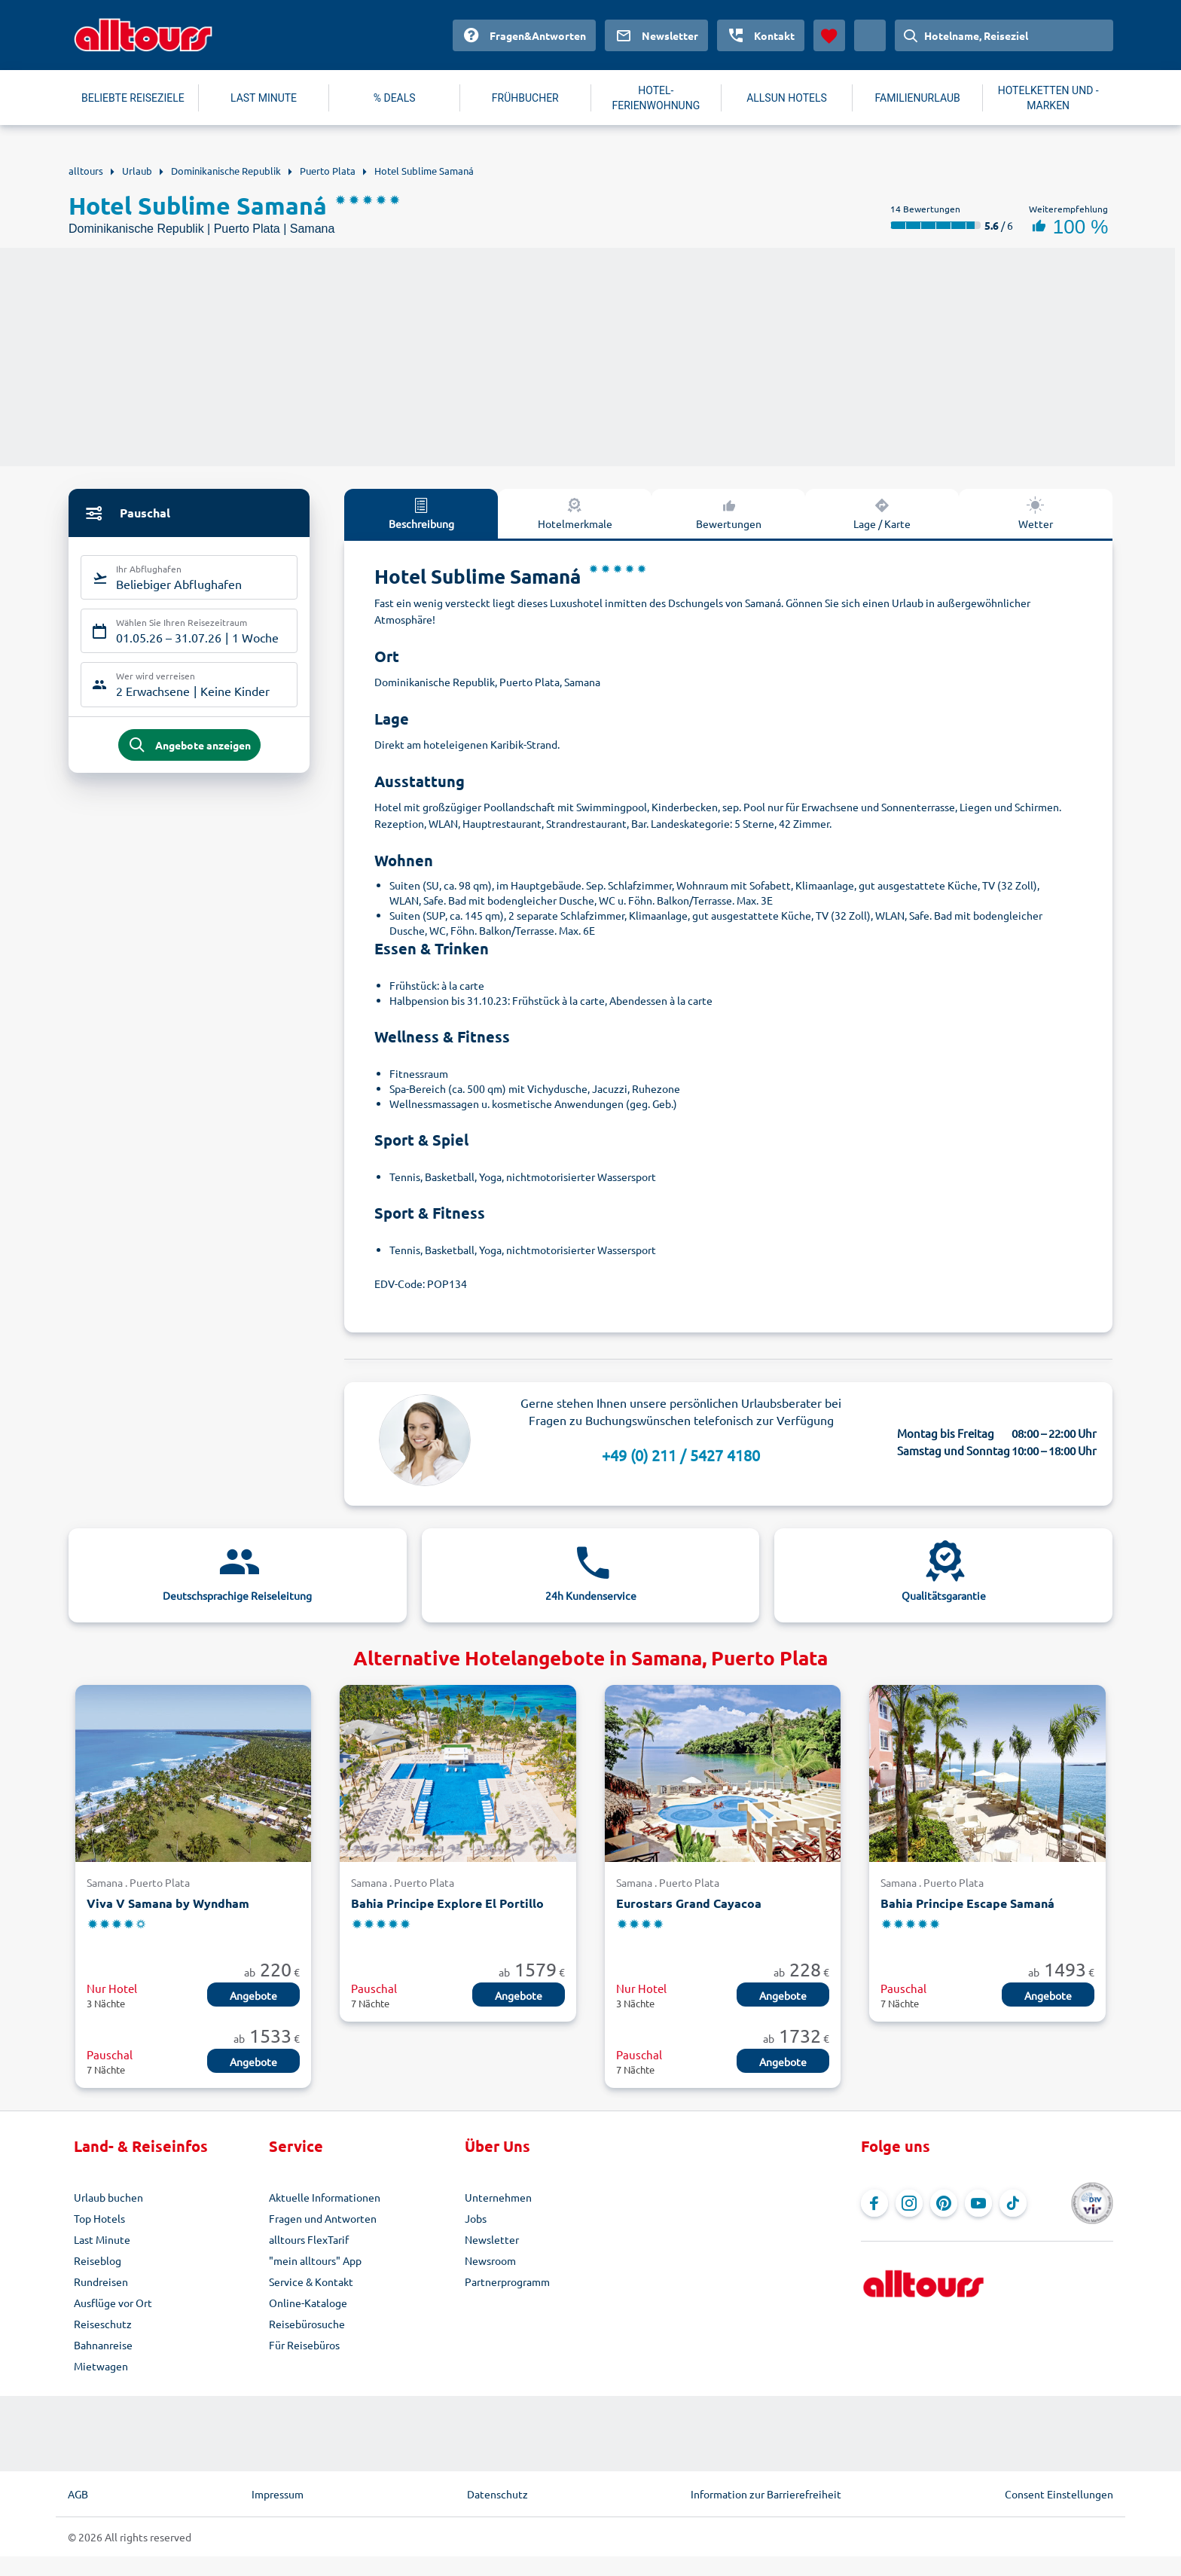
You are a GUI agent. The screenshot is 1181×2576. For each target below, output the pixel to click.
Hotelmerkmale (575, 513)
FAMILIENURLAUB (917, 98)
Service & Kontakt (311, 2281)
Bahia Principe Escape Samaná (967, 1903)
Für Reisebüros (304, 2345)
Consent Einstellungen (1059, 2494)
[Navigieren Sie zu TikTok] (1013, 2203)
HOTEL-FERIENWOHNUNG (656, 97)
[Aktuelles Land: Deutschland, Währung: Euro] (870, 35)
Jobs (476, 2218)
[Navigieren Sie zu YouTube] (978, 2203)
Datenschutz (497, 2494)
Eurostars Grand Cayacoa (688, 1903)
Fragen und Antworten (323, 2218)
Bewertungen (728, 513)
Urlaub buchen (108, 2197)
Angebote (253, 1995)
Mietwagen (101, 2366)
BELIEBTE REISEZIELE (133, 98)
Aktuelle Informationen (324, 2197)
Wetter (1035, 513)
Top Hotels (99, 2218)
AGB (78, 2494)
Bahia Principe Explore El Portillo (447, 1903)
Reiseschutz (103, 2323)
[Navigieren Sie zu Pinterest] (943, 2203)
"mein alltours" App (315, 2260)
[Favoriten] (829, 35)
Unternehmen (498, 2197)
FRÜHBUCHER (525, 98)
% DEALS (395, 98)
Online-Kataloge (308, 2302)
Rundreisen (101, 2281)
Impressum (278, 2494)
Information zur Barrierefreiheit (766, 2494)
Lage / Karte (882, 513)
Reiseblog (97, 2260)
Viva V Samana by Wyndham (168, 1903)
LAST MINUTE (263, 98)
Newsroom (490, 2260)
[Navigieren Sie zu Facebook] (874, 2203)
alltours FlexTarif (309, 2239)
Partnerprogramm (507, 2281)
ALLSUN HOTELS (786, 98)
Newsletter (492, 2239)
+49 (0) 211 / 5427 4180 (681, 1454)
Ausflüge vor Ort (113, 2302)
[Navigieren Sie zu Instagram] (909, 2203)
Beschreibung (421, 513)
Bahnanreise (103, 2345)
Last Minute (102, 2239)
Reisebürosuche (307, 2323)
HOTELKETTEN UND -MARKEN (1048, 97)
